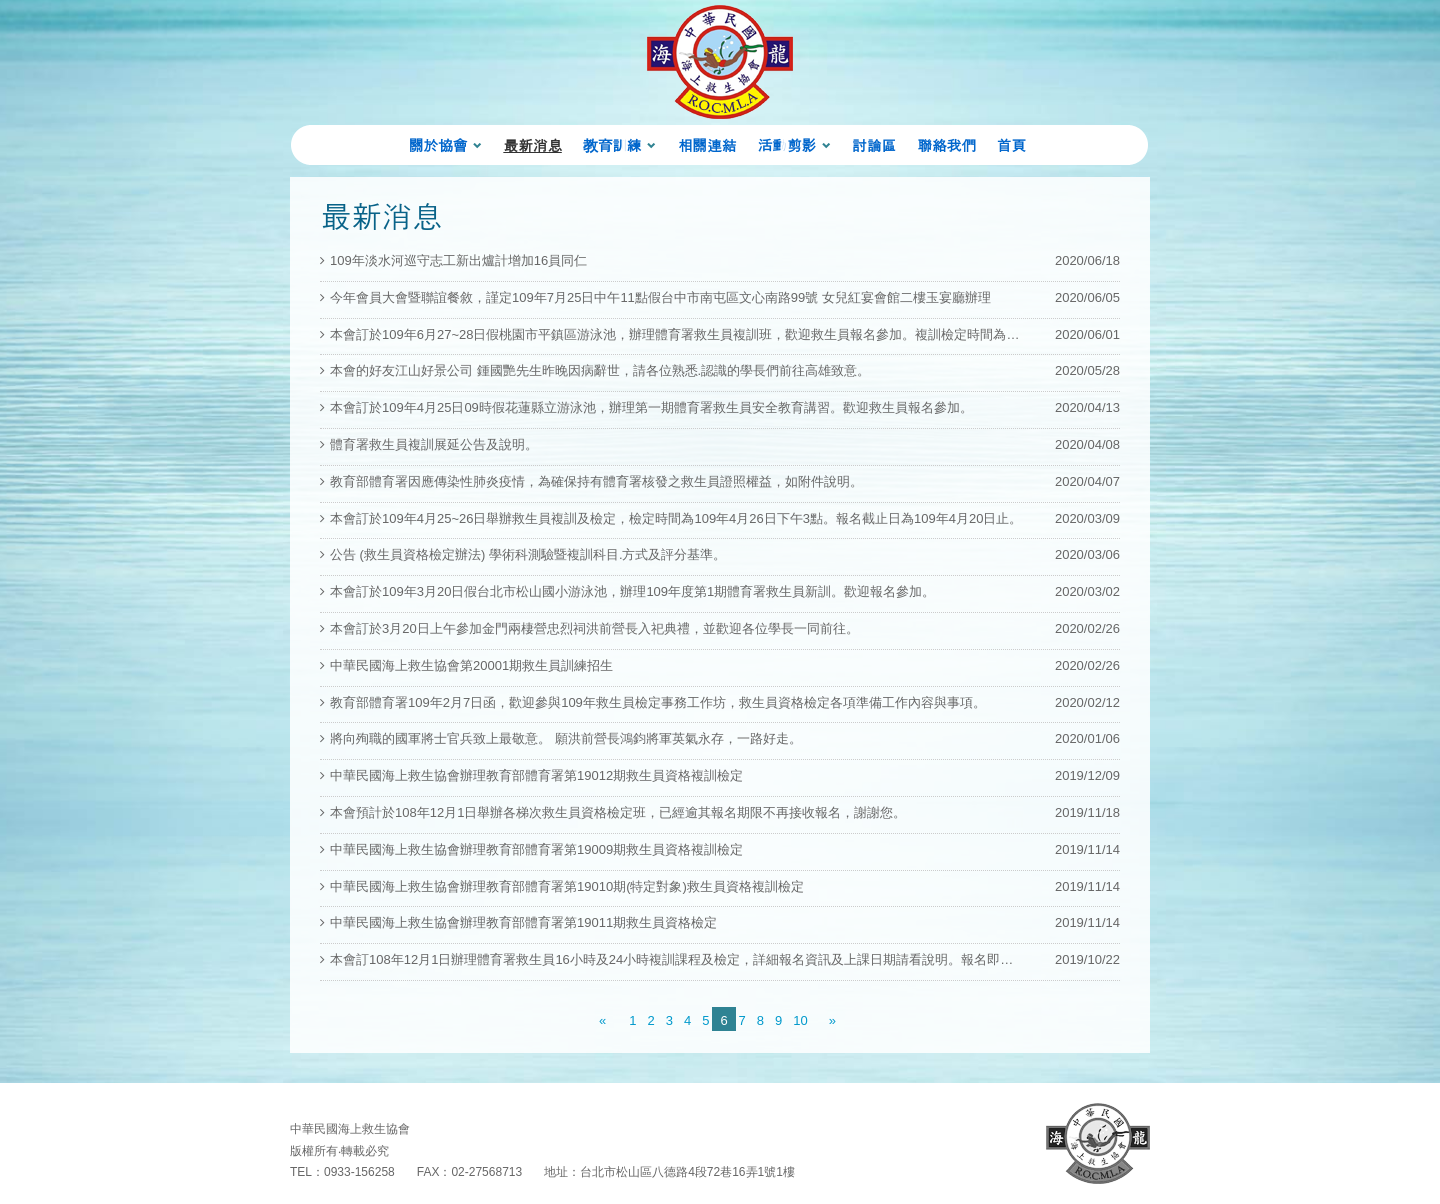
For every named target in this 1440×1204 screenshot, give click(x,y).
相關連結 (707, 144)
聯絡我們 (946, 144)
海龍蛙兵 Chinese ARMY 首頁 (720, 62)
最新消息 (532, 144)
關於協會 (438, 144)
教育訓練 (612, 144)
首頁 (1011, 144)
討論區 (874, 144)
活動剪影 (786, 144)
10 (800, 1020)
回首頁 (1098, 1143)
